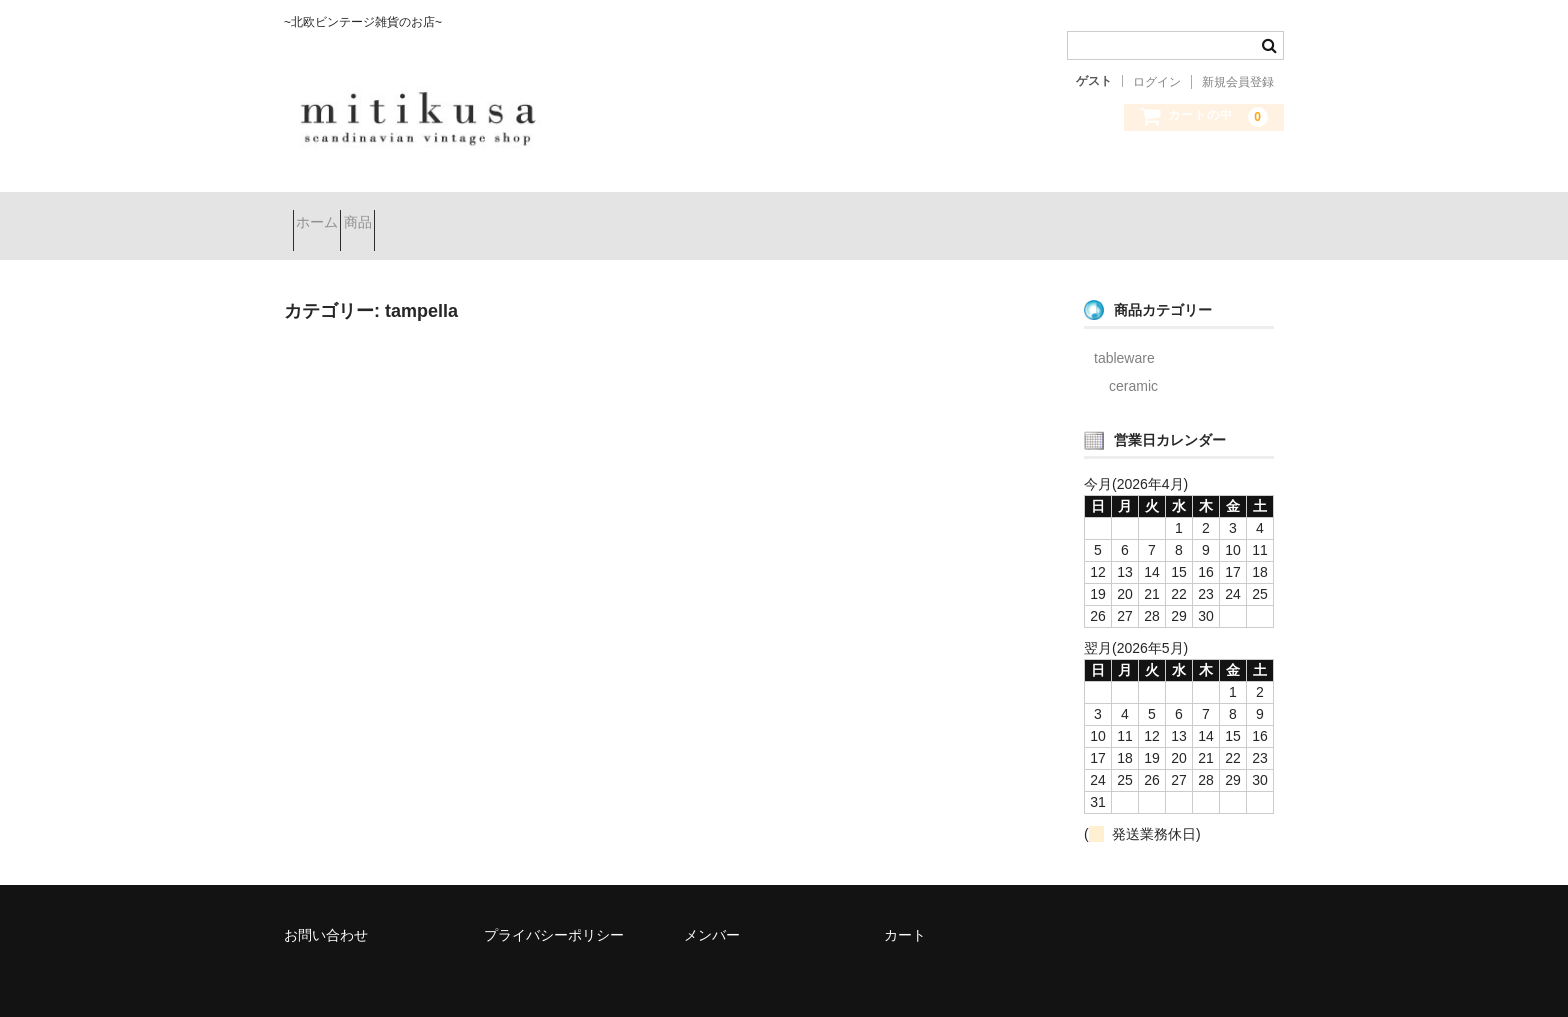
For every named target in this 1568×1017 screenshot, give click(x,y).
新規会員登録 (1238, 82)
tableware (1124, 335)
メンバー (712, 912)
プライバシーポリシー (554, 912)
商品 (402, 216)
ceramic (1133, 363)
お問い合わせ (326, 912)
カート (905, 912)
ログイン (1157, 82)
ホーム (326, 216)
